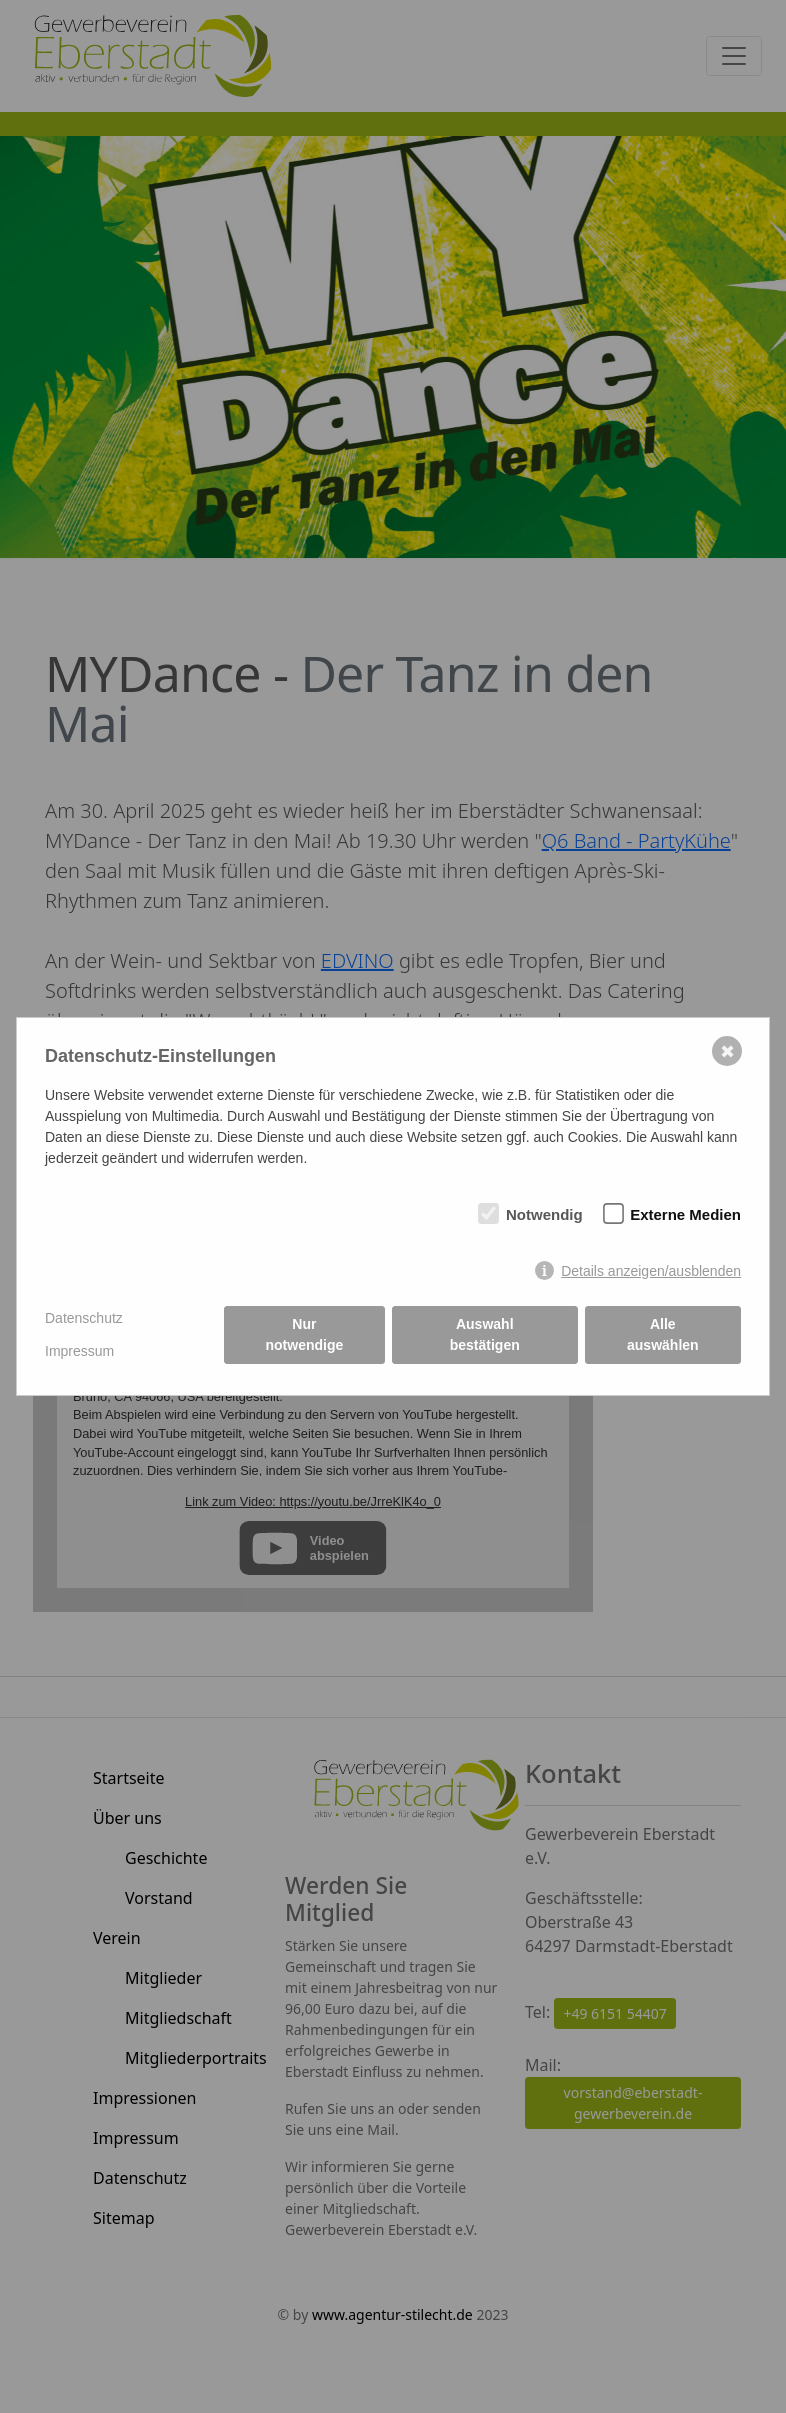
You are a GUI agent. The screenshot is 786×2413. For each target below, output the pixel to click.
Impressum (79, 1351)
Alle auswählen (663, 1334)
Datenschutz (84, 1318)
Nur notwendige (305, 1334)
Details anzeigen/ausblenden (651, 1271)
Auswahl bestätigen (485, 1334)
